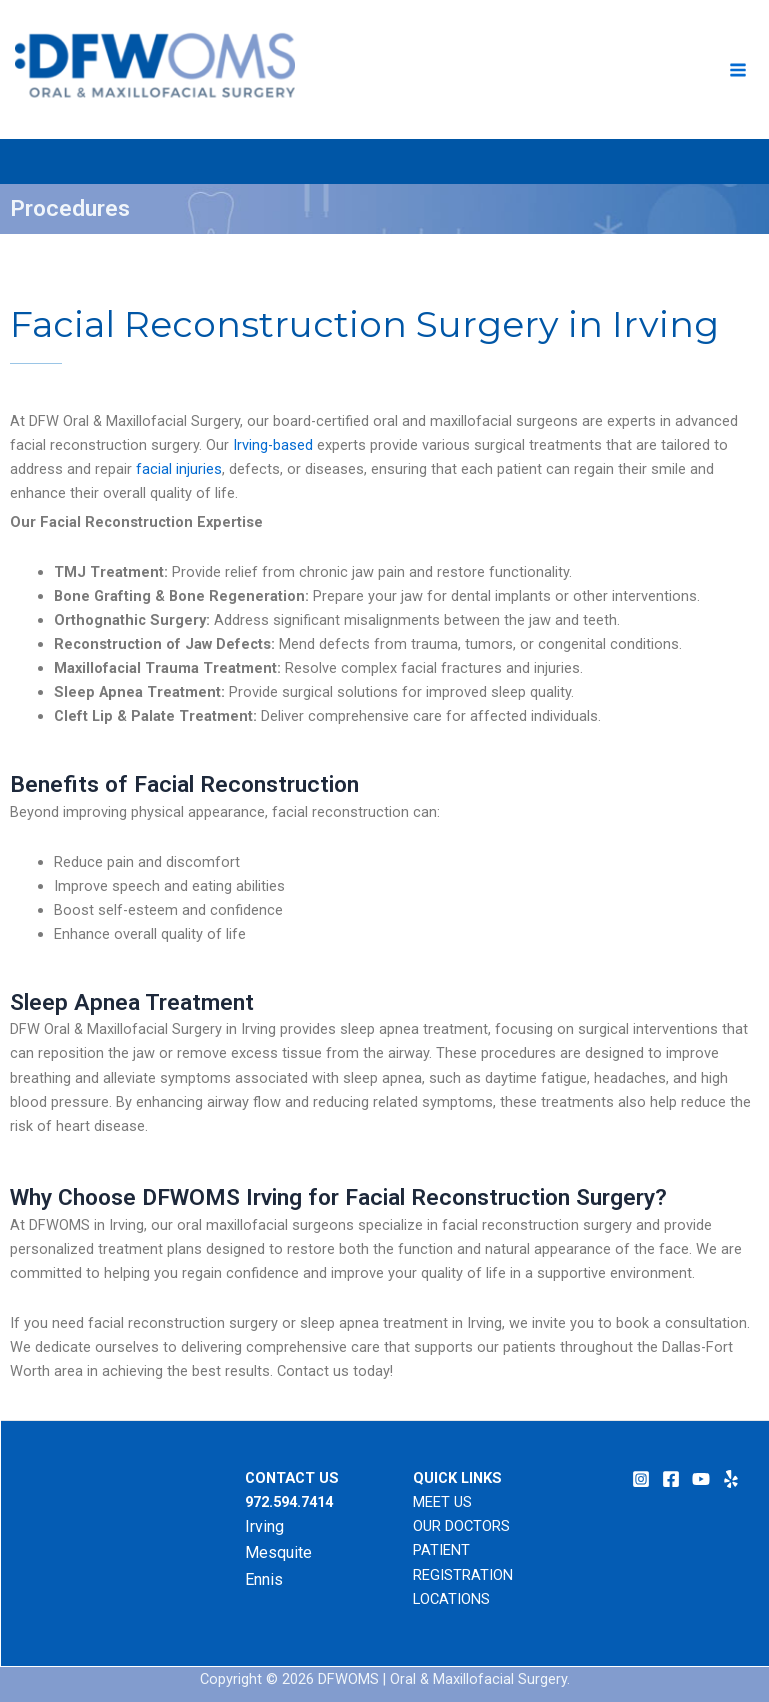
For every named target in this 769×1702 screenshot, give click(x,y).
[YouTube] (701, 1479)
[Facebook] (671, 1479)
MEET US (442, 1502)
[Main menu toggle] (738, 70)
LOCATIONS (451, 1599)
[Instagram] (641, 1479)
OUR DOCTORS (461, 1526)
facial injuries (179, 469)
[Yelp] (731, 1479)
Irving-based (273, 445)
